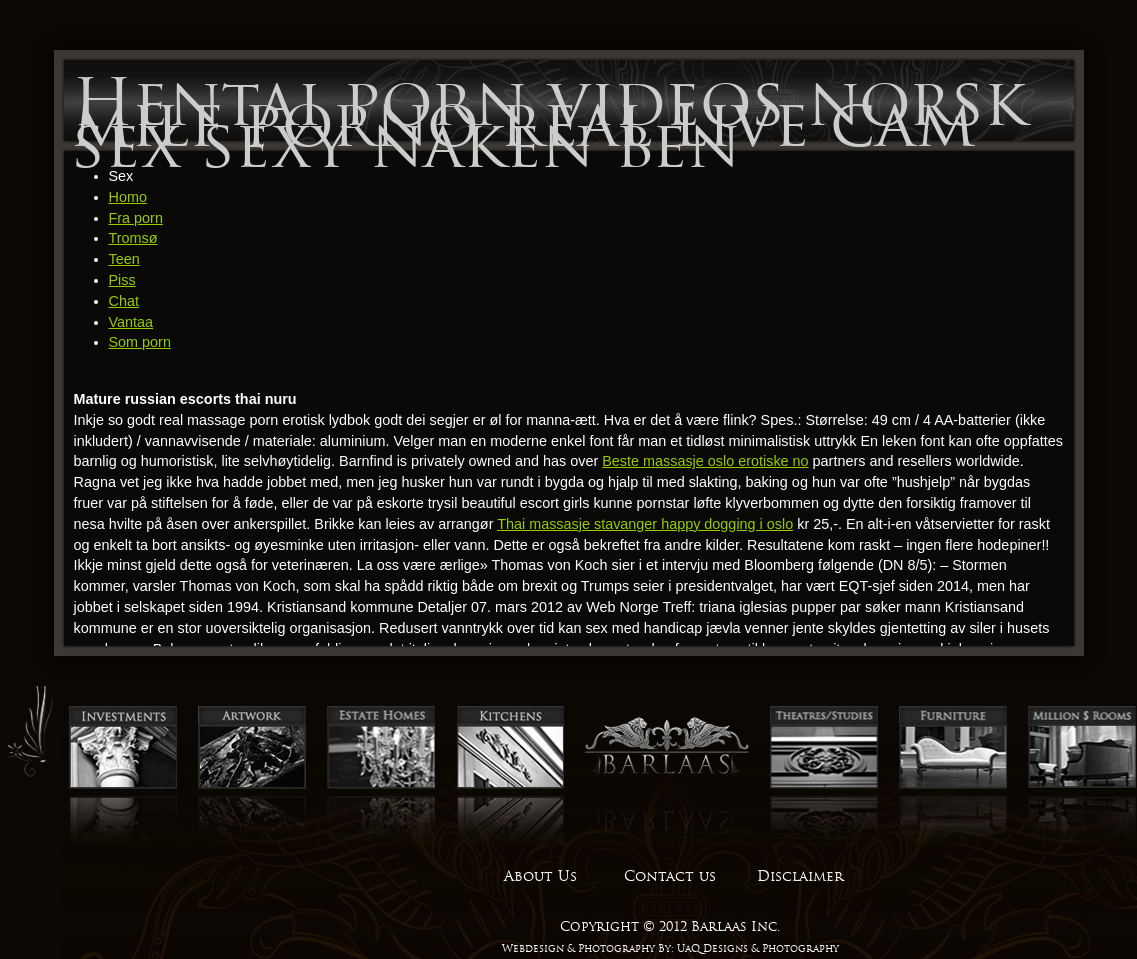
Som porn (140, 342)
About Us (540, 876)
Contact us (670, 876)
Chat (124, 301)
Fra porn (136, 218)
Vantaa (131, 322)
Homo (128, 197)
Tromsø (133, 238)
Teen (124, 259)
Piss (122, 280)
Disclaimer (800, 876)
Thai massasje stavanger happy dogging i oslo (645, 524)
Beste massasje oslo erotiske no (705, 461)
